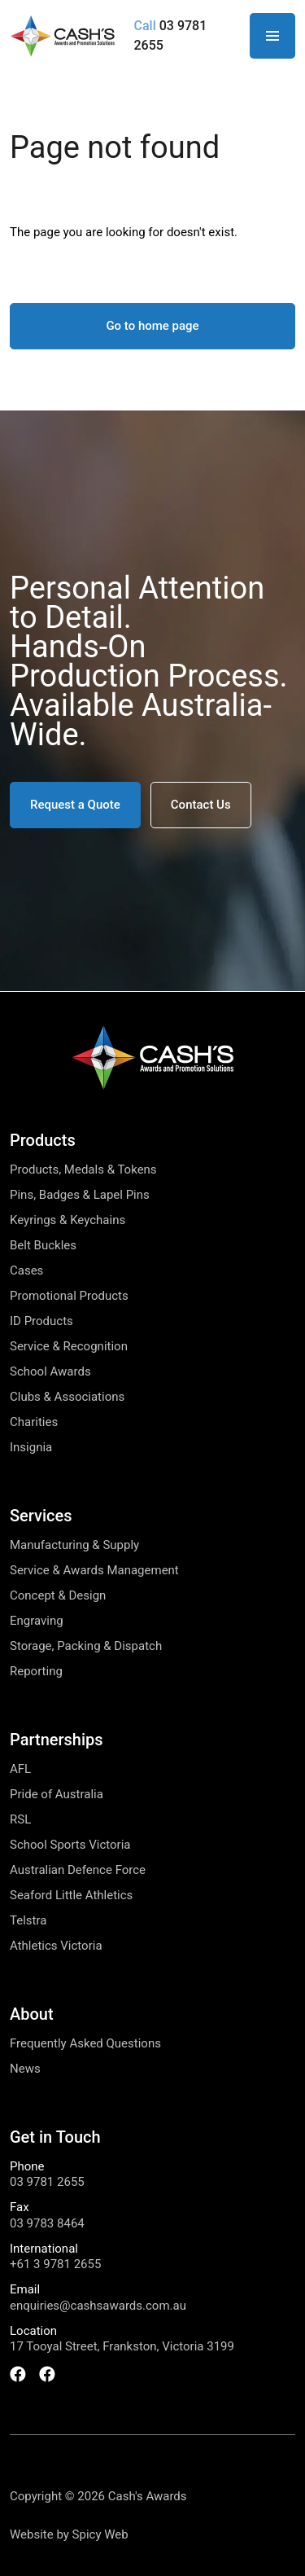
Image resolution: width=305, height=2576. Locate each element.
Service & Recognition (69, 1347)
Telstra (28, 1921)
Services (41, 1515)
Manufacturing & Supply (74, 1545)
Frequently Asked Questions (85, 2044)
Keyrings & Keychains (67, 1220)
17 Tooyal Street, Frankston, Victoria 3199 (122, 2347)
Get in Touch (55, 2137)
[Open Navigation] (272, 36)
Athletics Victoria (56, 1946)
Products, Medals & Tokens (83, 1170)
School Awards (50, 1372)
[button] (75, 805)
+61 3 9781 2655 (55, 2264)
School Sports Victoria (70, 1845)
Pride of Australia (56, 1794)
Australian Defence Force (78, 1870)
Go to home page (152, 325)
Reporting (36, 1671)
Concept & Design (58, 1596)
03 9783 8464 (47, 2224)
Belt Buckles (43, 1246)
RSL (20, 1820)
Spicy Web (100, 2534)
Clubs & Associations (67, 1397)
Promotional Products (69, 1296)
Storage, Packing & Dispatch (86, 1646)
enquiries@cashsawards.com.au (98, 2306)
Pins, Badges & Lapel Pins (80, 1195)
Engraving (36, 1621)
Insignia (31, 1448)
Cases (26, 1271)
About (32, 2014)
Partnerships (56, 1739)
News (25, 2069)
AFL (20, 1769)
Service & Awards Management (94, 1570)
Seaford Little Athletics (71, 1895)
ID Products (41, 1321)
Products (43, 1140)
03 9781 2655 (47, 2182)
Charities (34, 1422)
